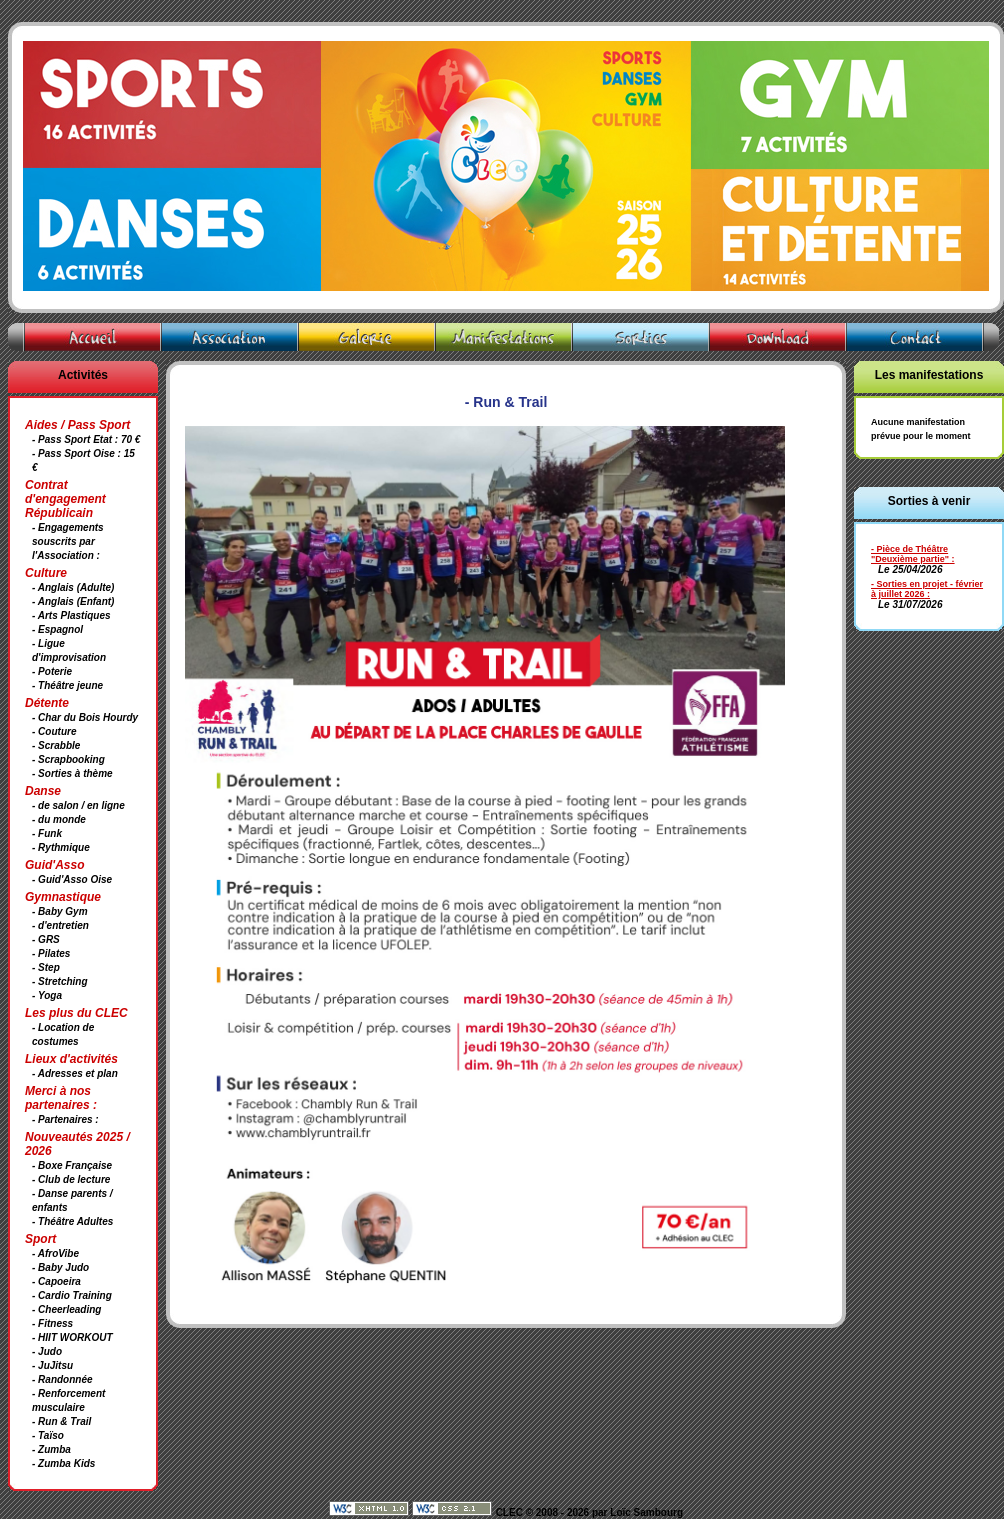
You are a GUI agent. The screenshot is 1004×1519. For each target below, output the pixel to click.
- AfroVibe (55, 1253)
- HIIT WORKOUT (72, 1337)
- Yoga (47, 995)
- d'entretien (60, 925)
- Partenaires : (65, 1119)
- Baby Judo (60, 1267)
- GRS (46, 939)
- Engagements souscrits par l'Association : (68, 541)
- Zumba (51, 1449)
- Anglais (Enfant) (73, 601)
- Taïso (48, 1435)
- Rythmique (61, 847)
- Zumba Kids (63, 1463)
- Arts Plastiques (71, 615)
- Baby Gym (60, 911)
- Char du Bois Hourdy (85, 717)
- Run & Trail (61, 1421)
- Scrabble (56, 745)
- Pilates (51, 953)
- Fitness (52, 1323)
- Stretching (60, 981)
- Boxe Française (72, 1165)
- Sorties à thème (72, 773)
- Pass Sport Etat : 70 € (86, 439)
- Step (46, 967)
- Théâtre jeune (67, 685)
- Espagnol (57, 629)
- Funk (47, 833)
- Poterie (52, 671)
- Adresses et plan (75, 1073)
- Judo (47, 1351)
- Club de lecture (71, 1179)
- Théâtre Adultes (72, 1221)
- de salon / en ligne (78, 805)
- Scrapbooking (68, 759)
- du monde (59, 819)
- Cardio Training (72, 1295)
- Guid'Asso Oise (72, 879)
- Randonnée (62, 1379)
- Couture (54, 731)
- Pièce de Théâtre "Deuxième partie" (910, 554)
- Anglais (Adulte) (73, 587)
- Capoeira (56, 1281)
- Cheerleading (66, 1309)
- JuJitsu (52, 1365)
